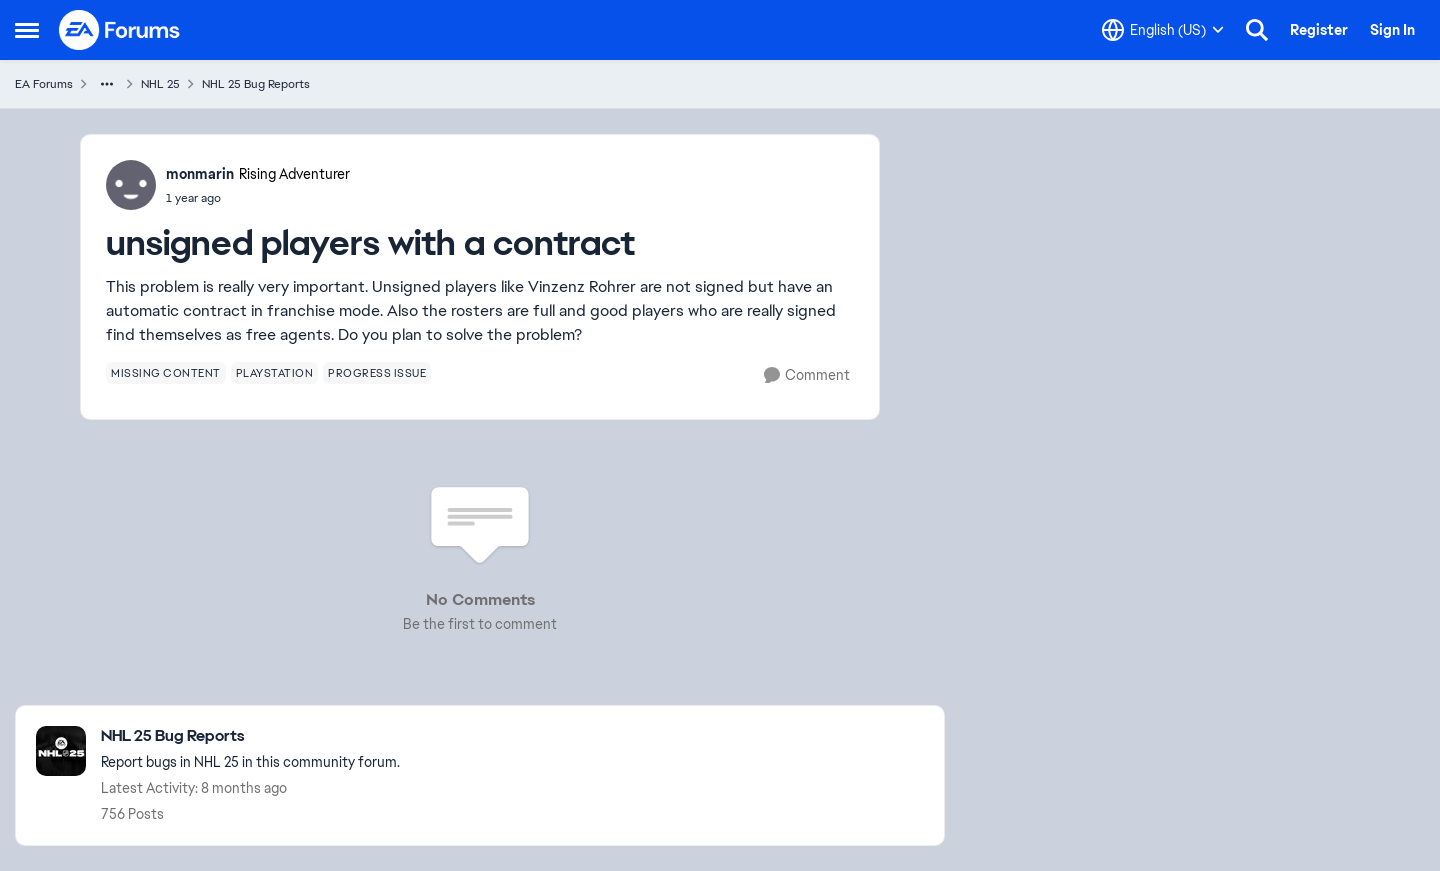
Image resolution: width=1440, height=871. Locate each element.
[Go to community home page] (120, 30)
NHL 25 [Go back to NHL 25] (160, 84)
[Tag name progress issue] (377, 373)
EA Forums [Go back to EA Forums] (44, 84)
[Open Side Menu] (27, 30)
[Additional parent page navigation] (107, 84)
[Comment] (807, 375)
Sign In (1392, 30)
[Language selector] (1163, 30)
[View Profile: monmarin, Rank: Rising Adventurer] (131, 185)
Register (1319, 30)
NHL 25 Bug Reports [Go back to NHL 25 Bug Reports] (256, 84)
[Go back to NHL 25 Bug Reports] (250, 736)
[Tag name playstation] (275, 373)
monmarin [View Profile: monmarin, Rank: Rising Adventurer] (200, 174)
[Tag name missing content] (166, 373)
